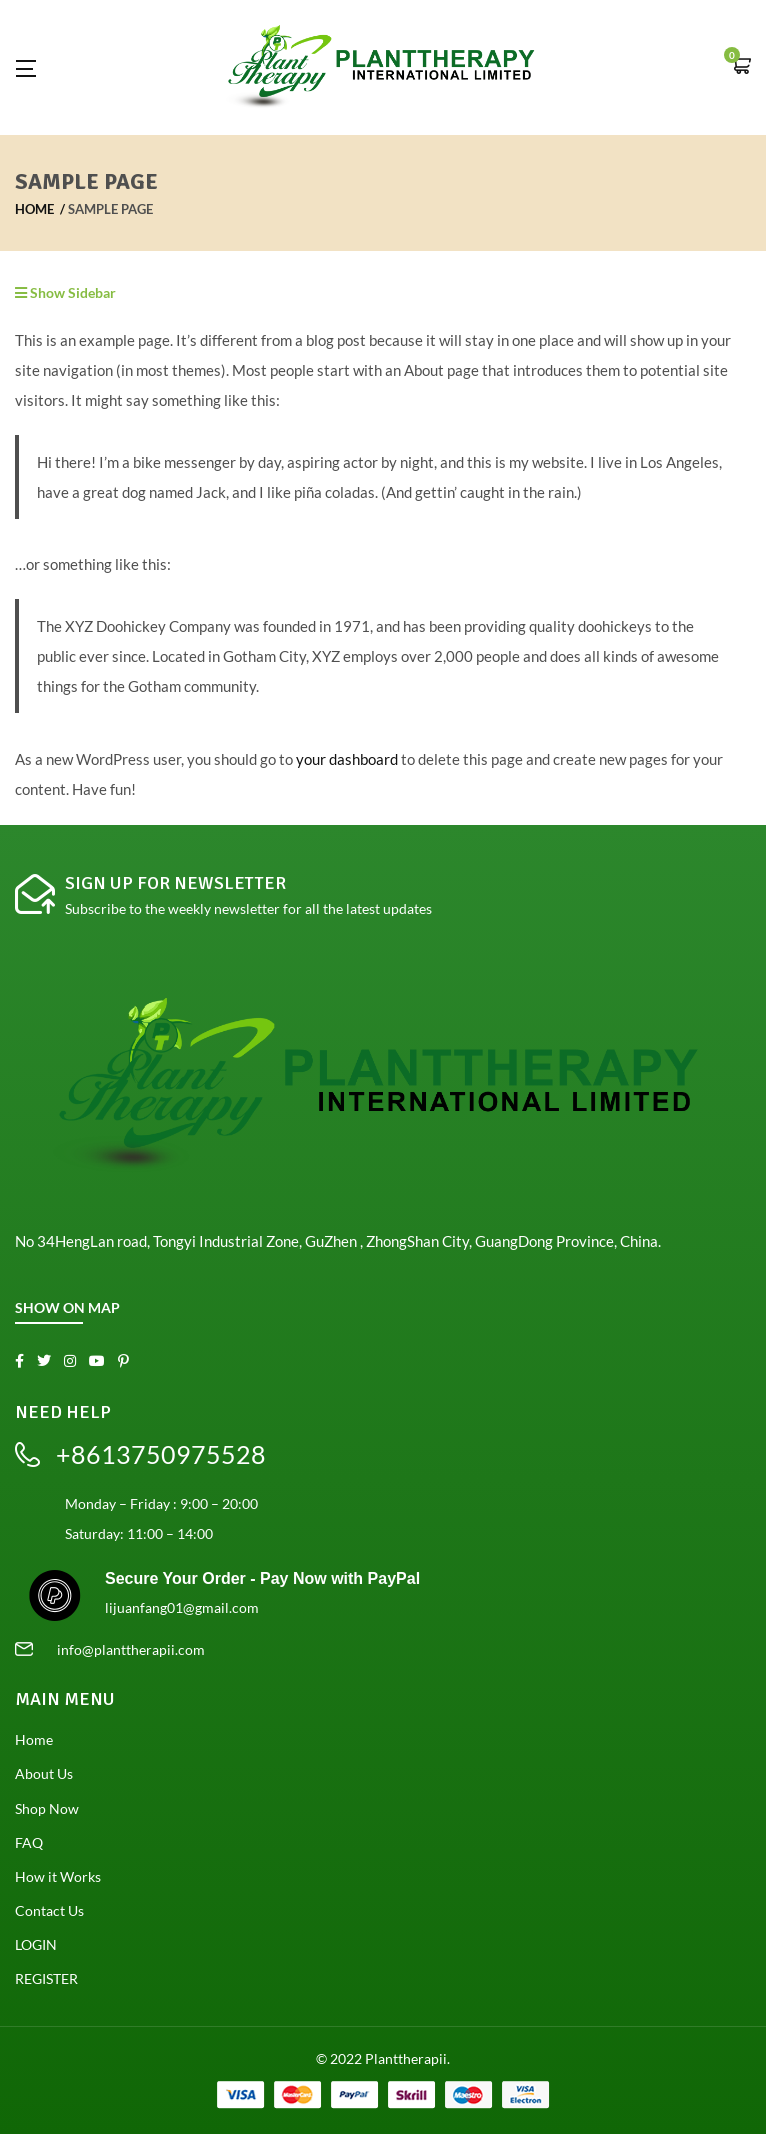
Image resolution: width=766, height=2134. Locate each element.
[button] (741, 67)
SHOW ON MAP (67, 1307)
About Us (44, 1773)
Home (34, 209)
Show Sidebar (65, 292)
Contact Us (49, 1910)
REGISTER (46, 1978)
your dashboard (347, 759)
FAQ (29, 1842)
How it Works (58, 1876)
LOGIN (36, 1944)
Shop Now (47, 1808)
